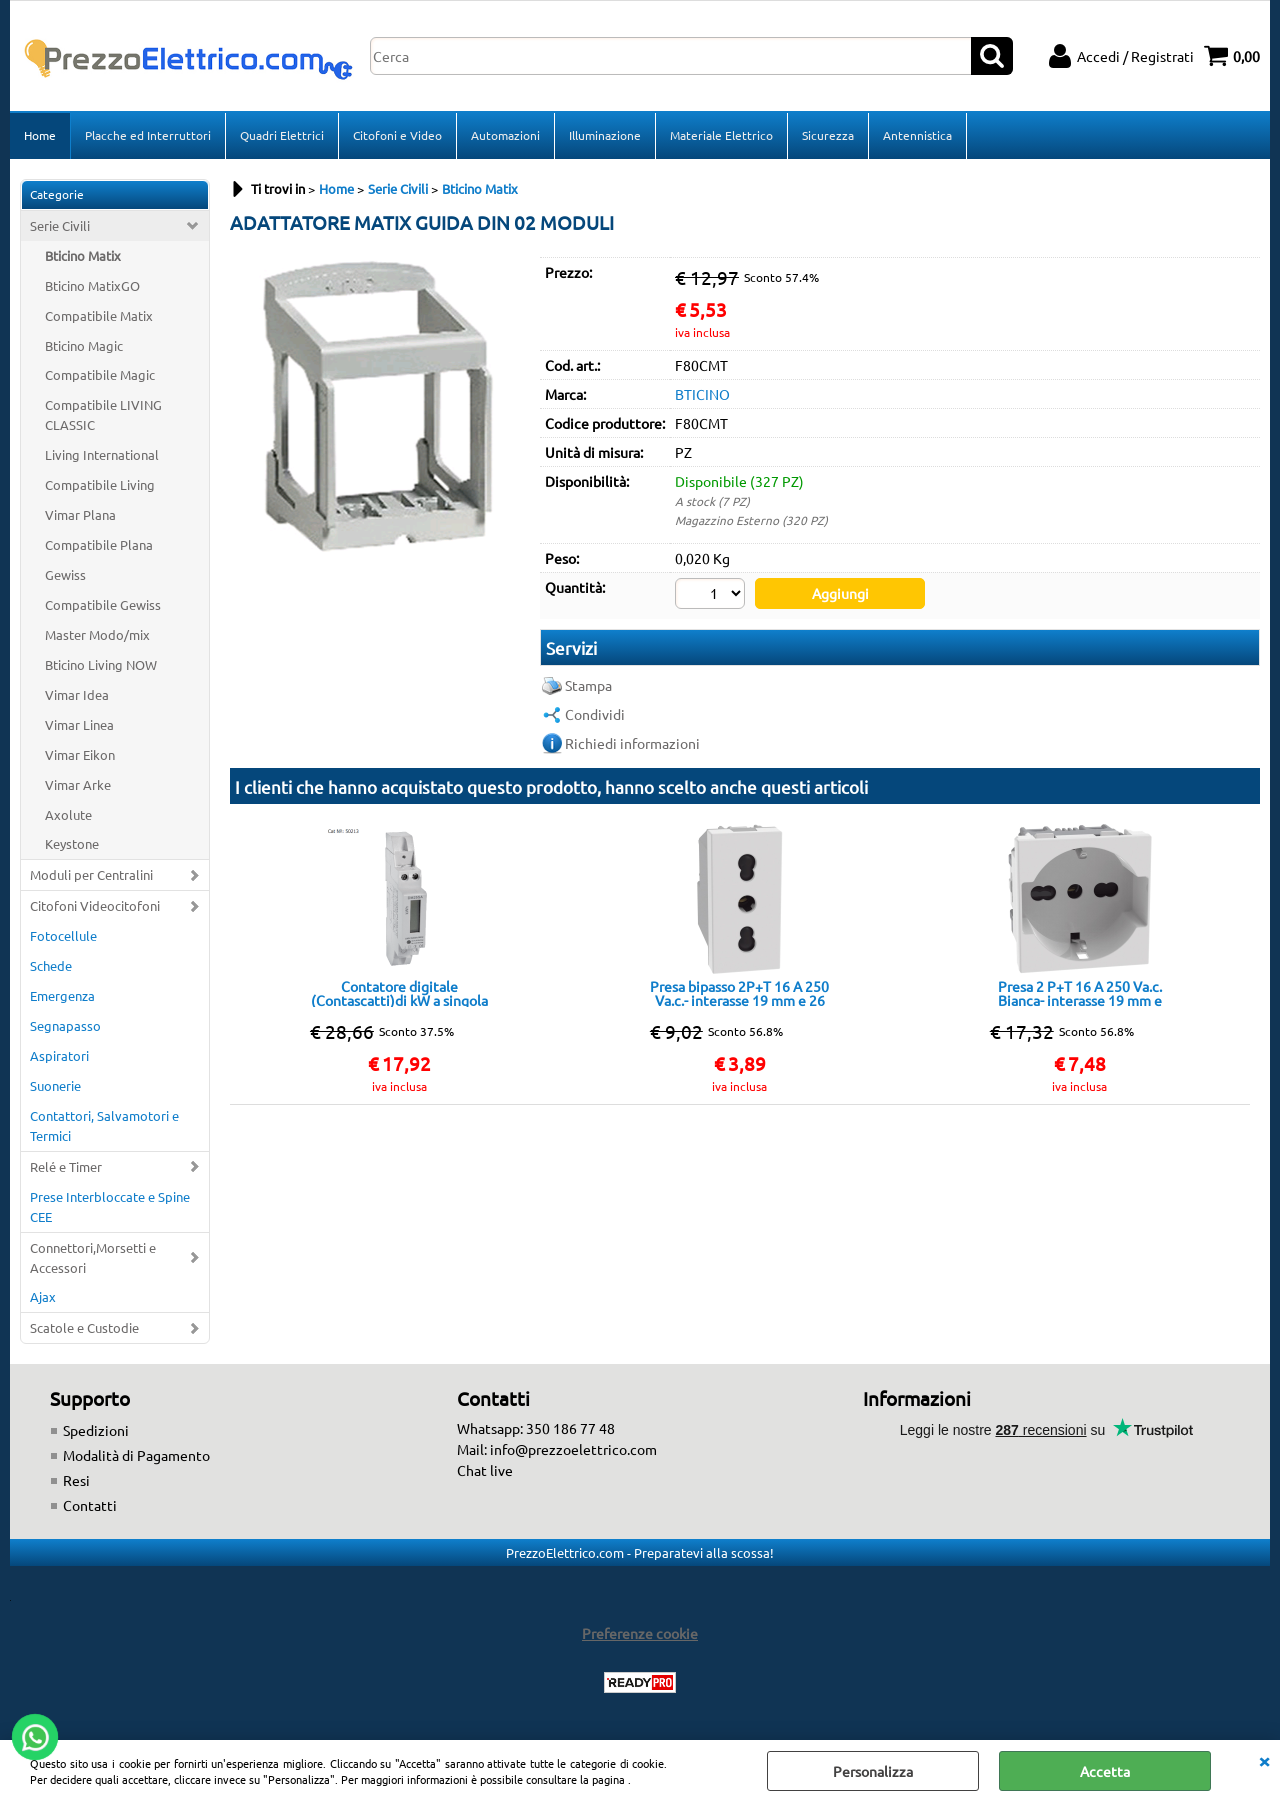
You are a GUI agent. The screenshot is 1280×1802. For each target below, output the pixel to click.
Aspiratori (59, 1055)
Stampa (588, 685)
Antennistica (917, 135)
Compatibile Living (100, 484)
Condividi (595, 714)
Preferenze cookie (640, 1633)
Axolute (68, 814)
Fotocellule (63, 935)
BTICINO (702, 394)
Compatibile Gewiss (103, 604)
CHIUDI (1264, 1760)
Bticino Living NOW (101, 664)
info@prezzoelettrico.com (573, 1449)
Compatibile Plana (99, 544)
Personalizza (873, 1771)
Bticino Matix (83, 255)
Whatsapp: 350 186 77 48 (536, 1428)
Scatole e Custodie (84, 1327)
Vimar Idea (77, 694)
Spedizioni (96, 1430)
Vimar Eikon (80, 754)
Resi (76, 1480)
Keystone (72, 843)
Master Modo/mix (97, 634)
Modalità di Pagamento (136, 1455)
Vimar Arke (78, 784)
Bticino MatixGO (92, 285)
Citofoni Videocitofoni (95, 905)
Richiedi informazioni (632, 743)
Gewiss (65, 574)
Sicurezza (828, 135)
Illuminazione (605, 135)
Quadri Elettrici (282, 135)
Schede (51, 965)
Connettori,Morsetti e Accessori (93, 1257)
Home (40, 135)
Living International (102, 454)
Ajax (43, 1296)
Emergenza (62, 995)
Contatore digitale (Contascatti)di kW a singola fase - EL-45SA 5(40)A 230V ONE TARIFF (399, 993)
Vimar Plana (80, 514)
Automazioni (505, 135)
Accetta (1105, 1771)
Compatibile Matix (99, 315)
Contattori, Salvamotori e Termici (104, 1125)
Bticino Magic (84, 345)
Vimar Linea (79, 724)
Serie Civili (60, 225)
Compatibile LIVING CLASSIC (103, 414)
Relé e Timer (66, 1166)
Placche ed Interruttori (148, 135)
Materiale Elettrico (721, 135)
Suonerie (55, 1085)
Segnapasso (65, 1025)
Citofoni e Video (397, 135)
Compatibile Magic (100, 374)
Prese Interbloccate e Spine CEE (110, 1206)
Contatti (90, 1505)
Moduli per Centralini (91, 874)
